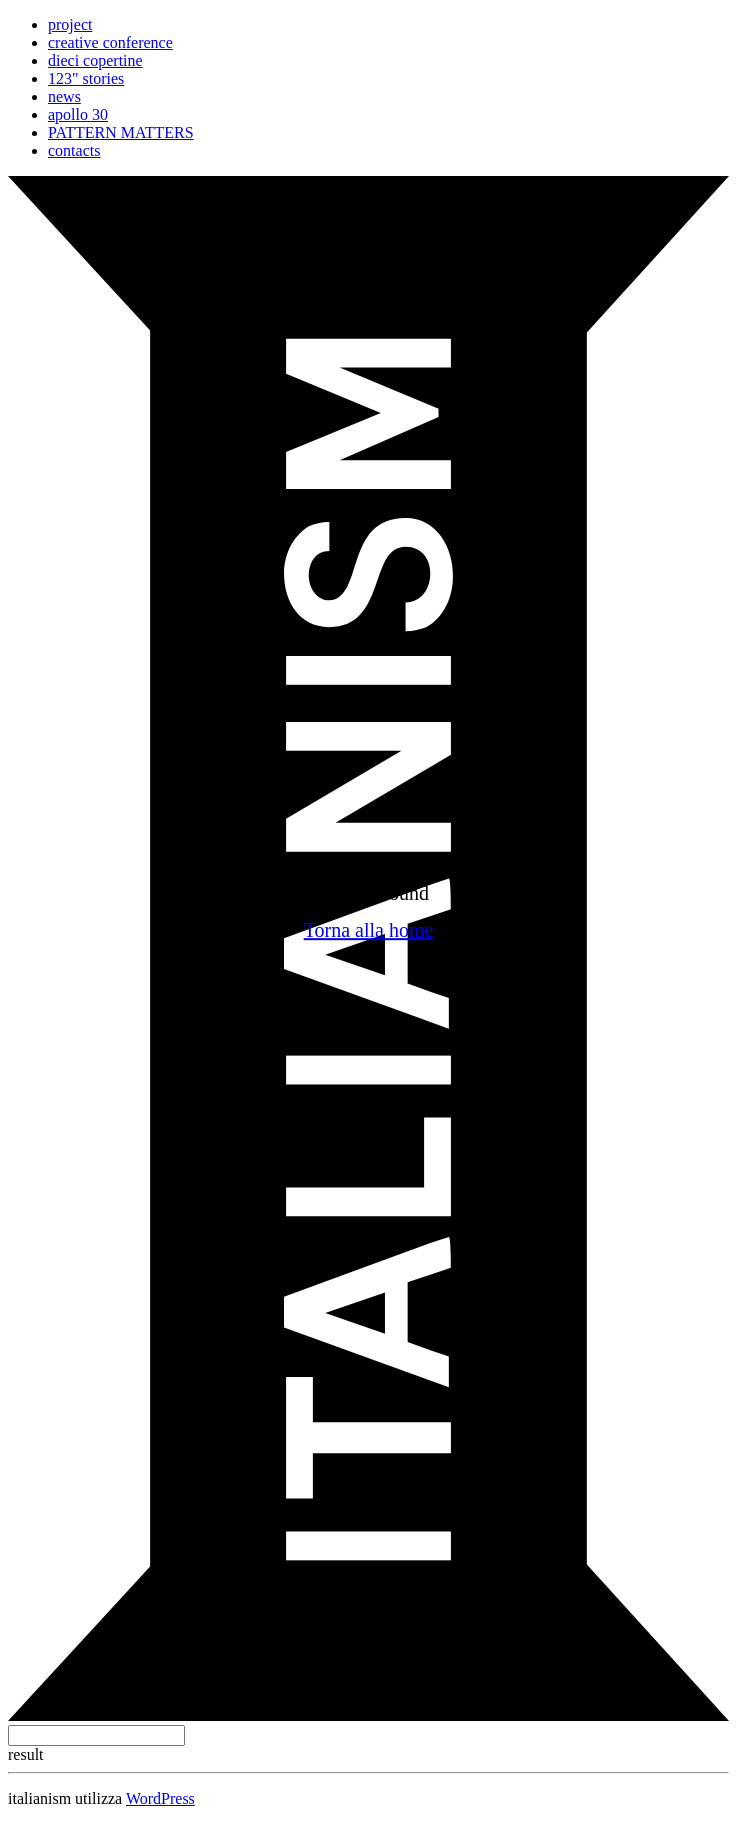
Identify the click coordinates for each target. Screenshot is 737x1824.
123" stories (86, 78)
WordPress (160, 1798)
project (70, 24)
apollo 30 (78, 114)
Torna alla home (369, 930)
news (64, 96)
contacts (74, 150)
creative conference (110, 42)
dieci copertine (95, 60)
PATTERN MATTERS (121, 132)
